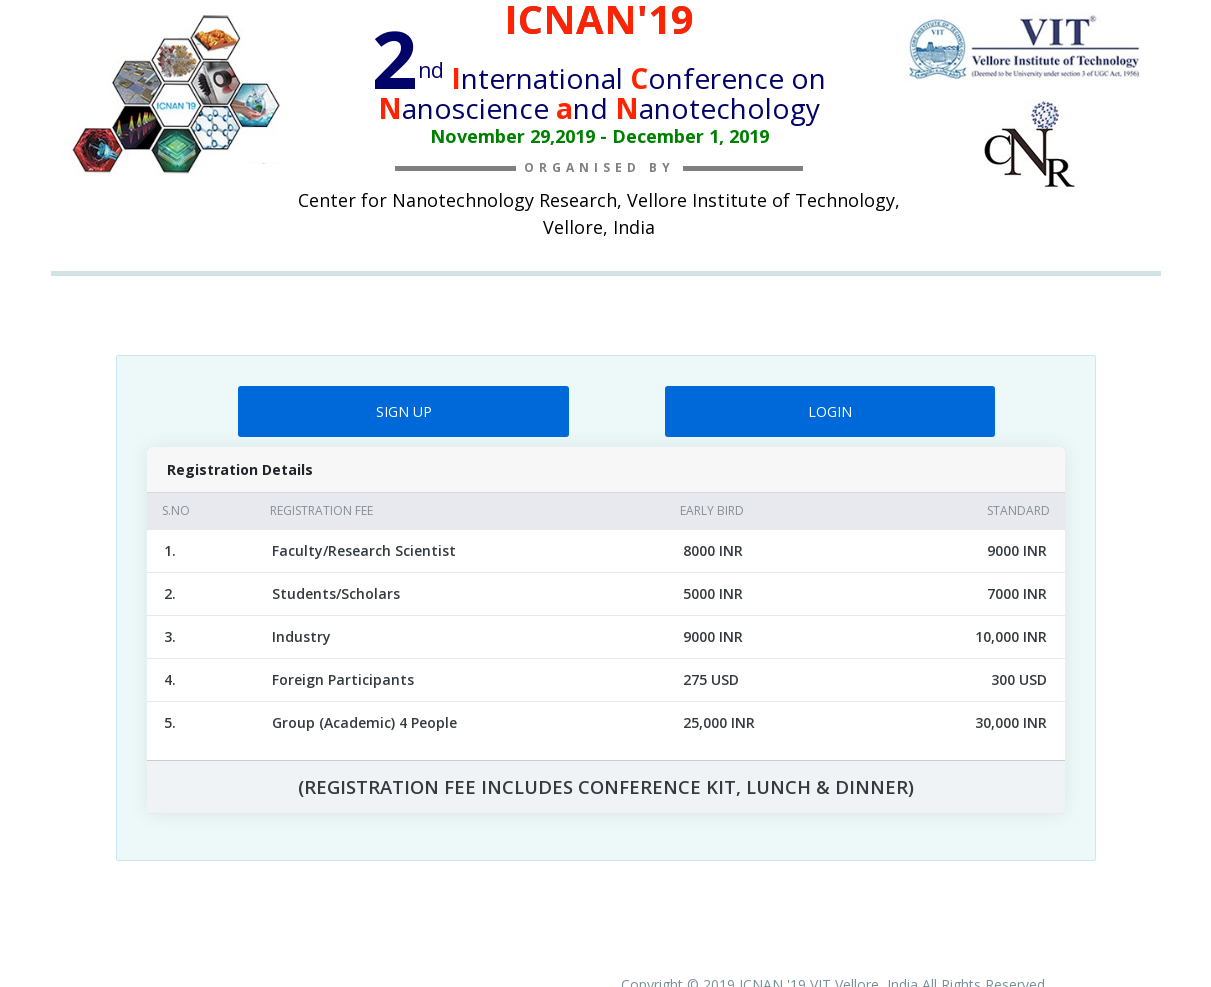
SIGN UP (404, 411)
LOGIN (830, 411)
